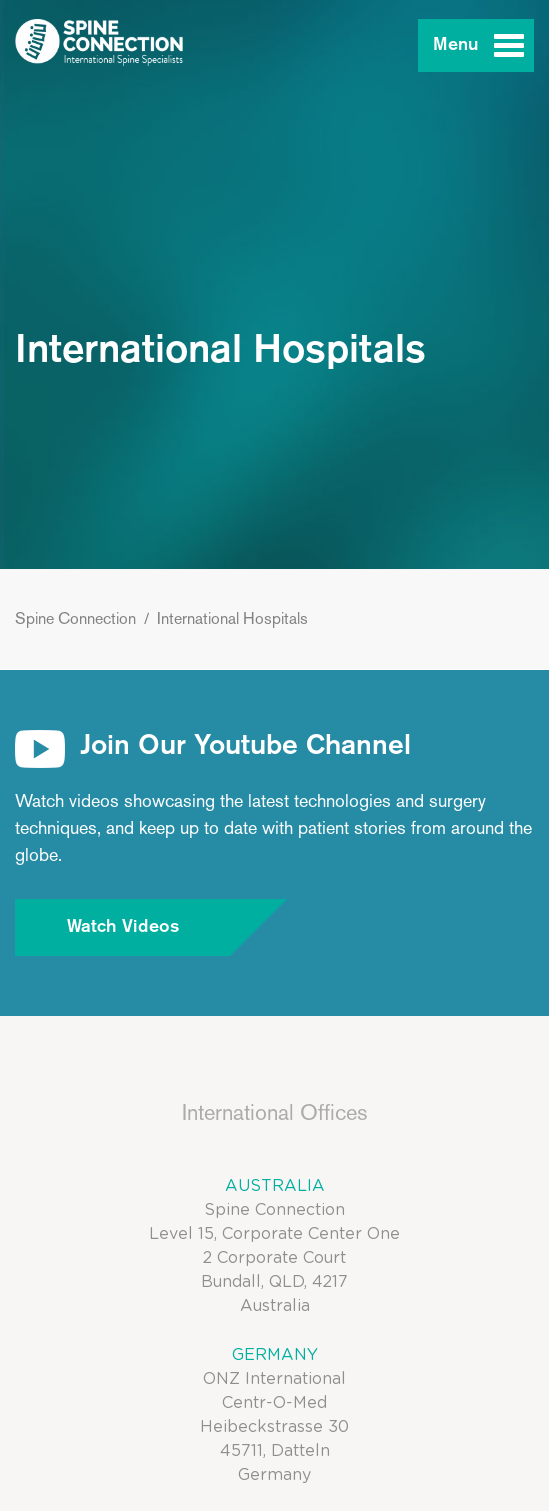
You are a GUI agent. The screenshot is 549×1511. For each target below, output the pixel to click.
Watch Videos (149, 927)
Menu (456, 45)
